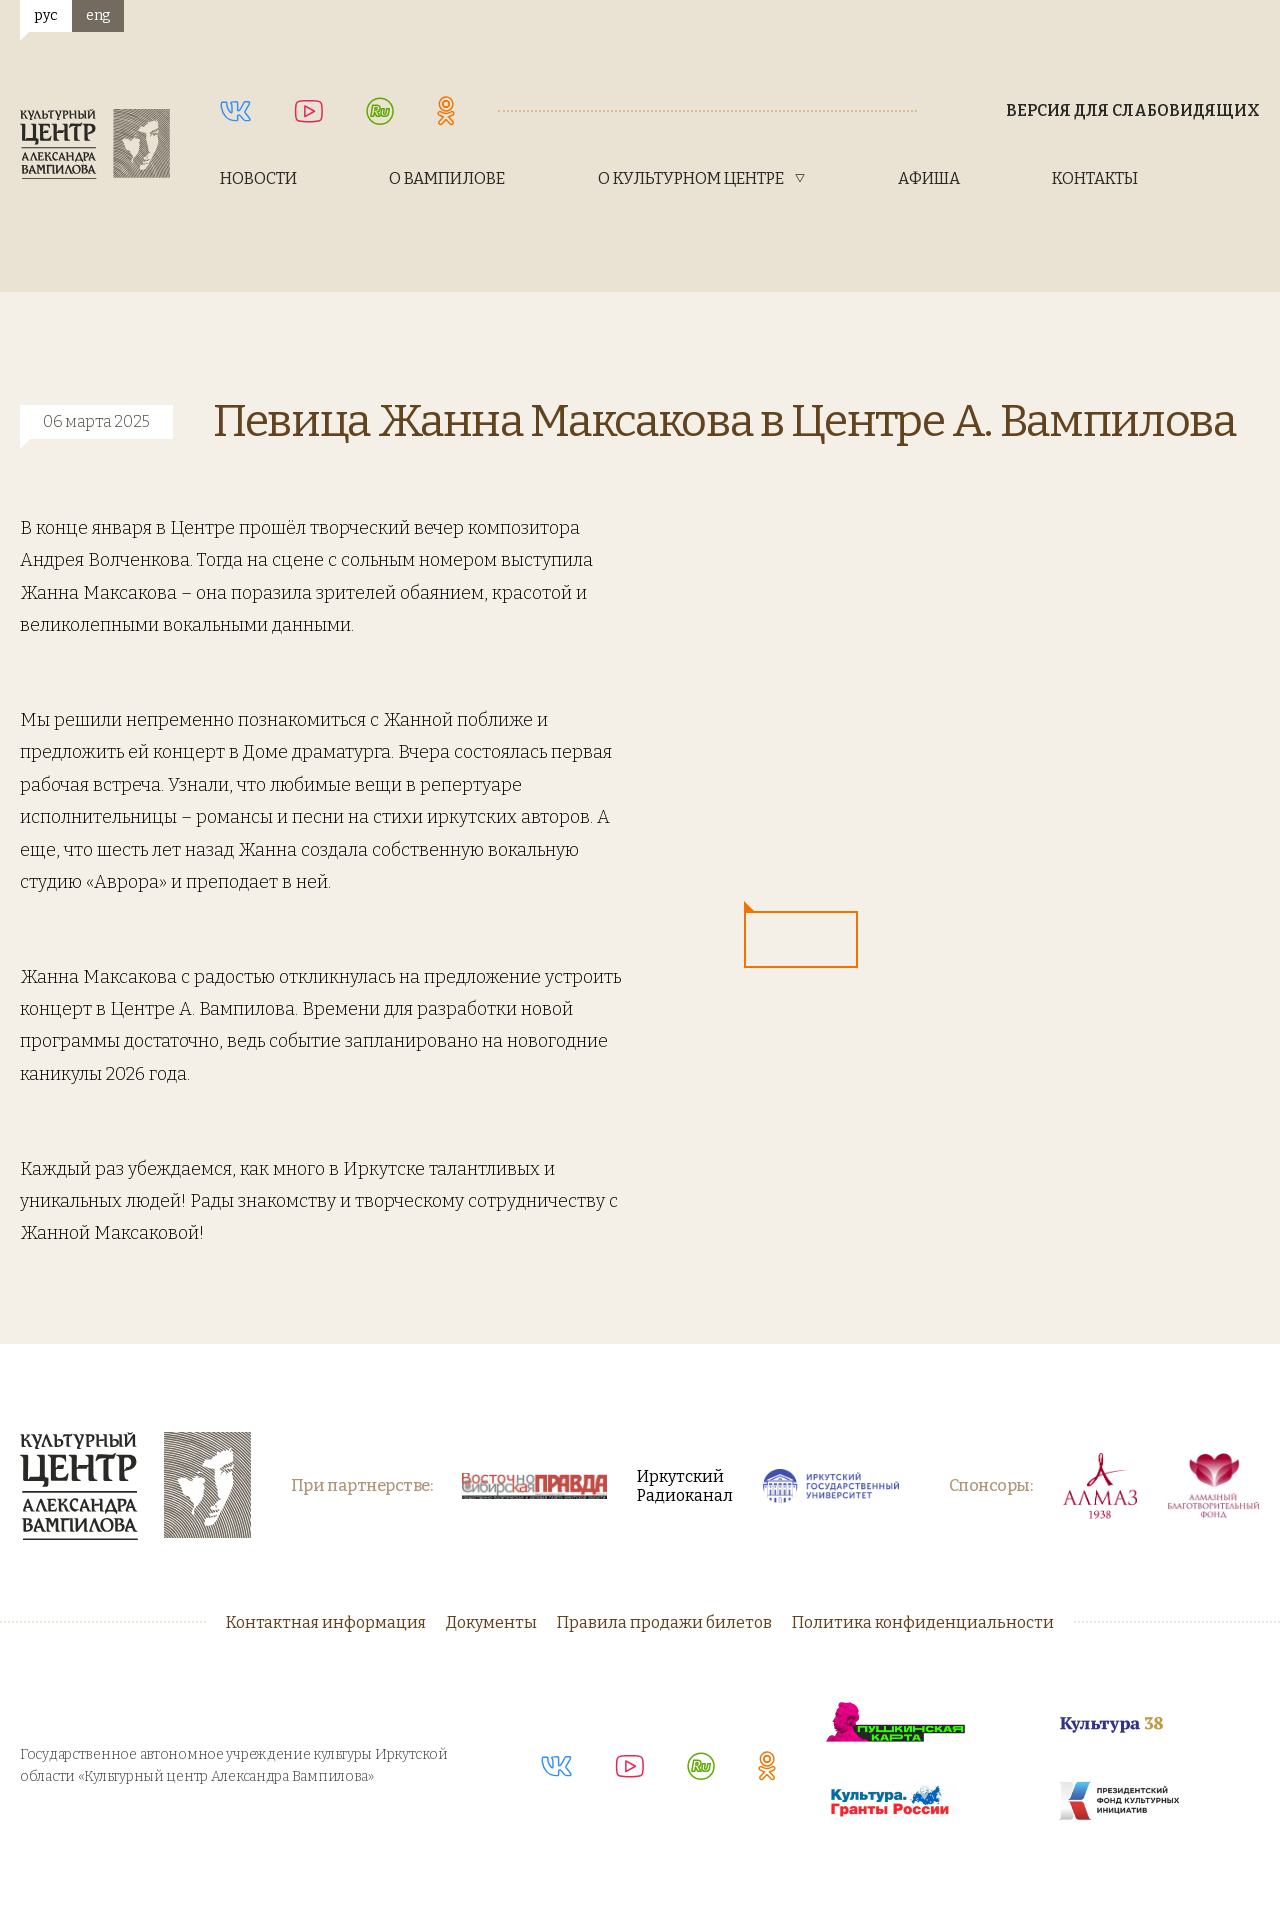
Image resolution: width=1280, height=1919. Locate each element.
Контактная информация (326, 1622)
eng (98, 15)
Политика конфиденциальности (923, 1622)
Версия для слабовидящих (1133, 110)
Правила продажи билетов (664, 1622)
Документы (491, 1622)
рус (45, 15)
